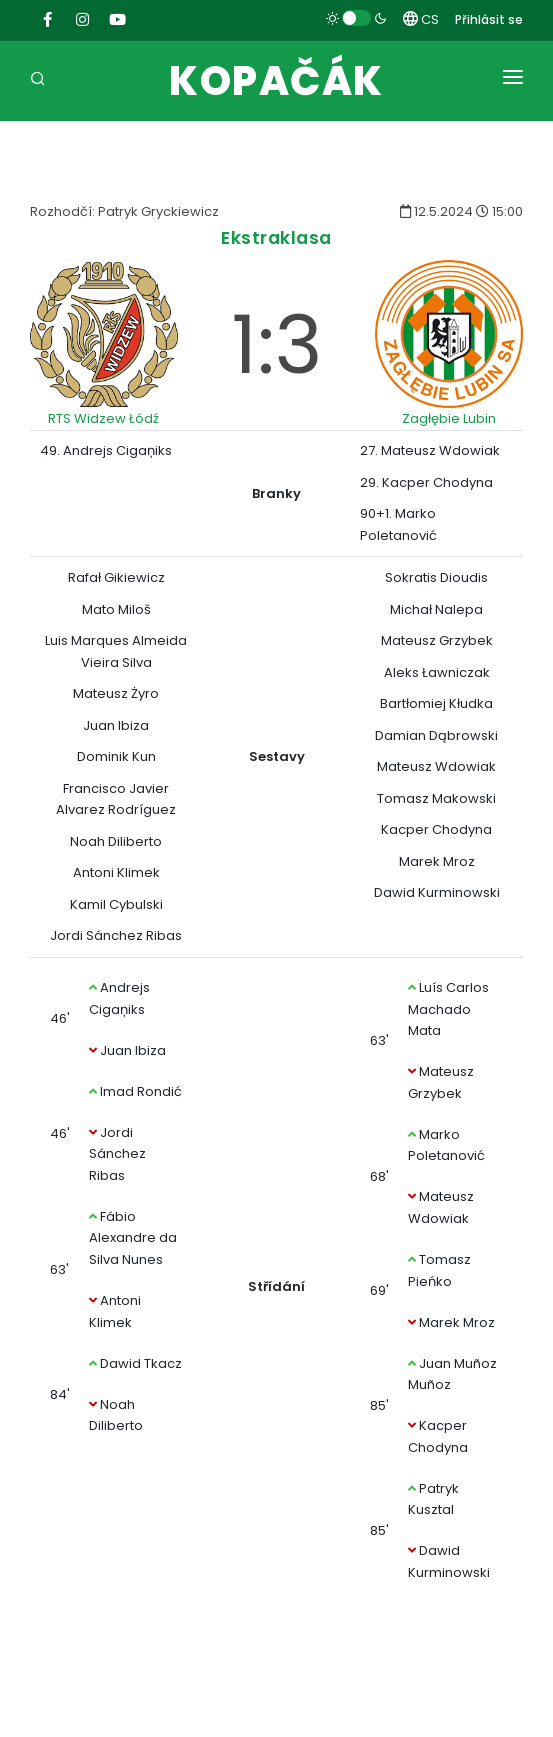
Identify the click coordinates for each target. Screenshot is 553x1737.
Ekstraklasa (276, 237)
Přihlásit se (489, 19)
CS (421, 19)
